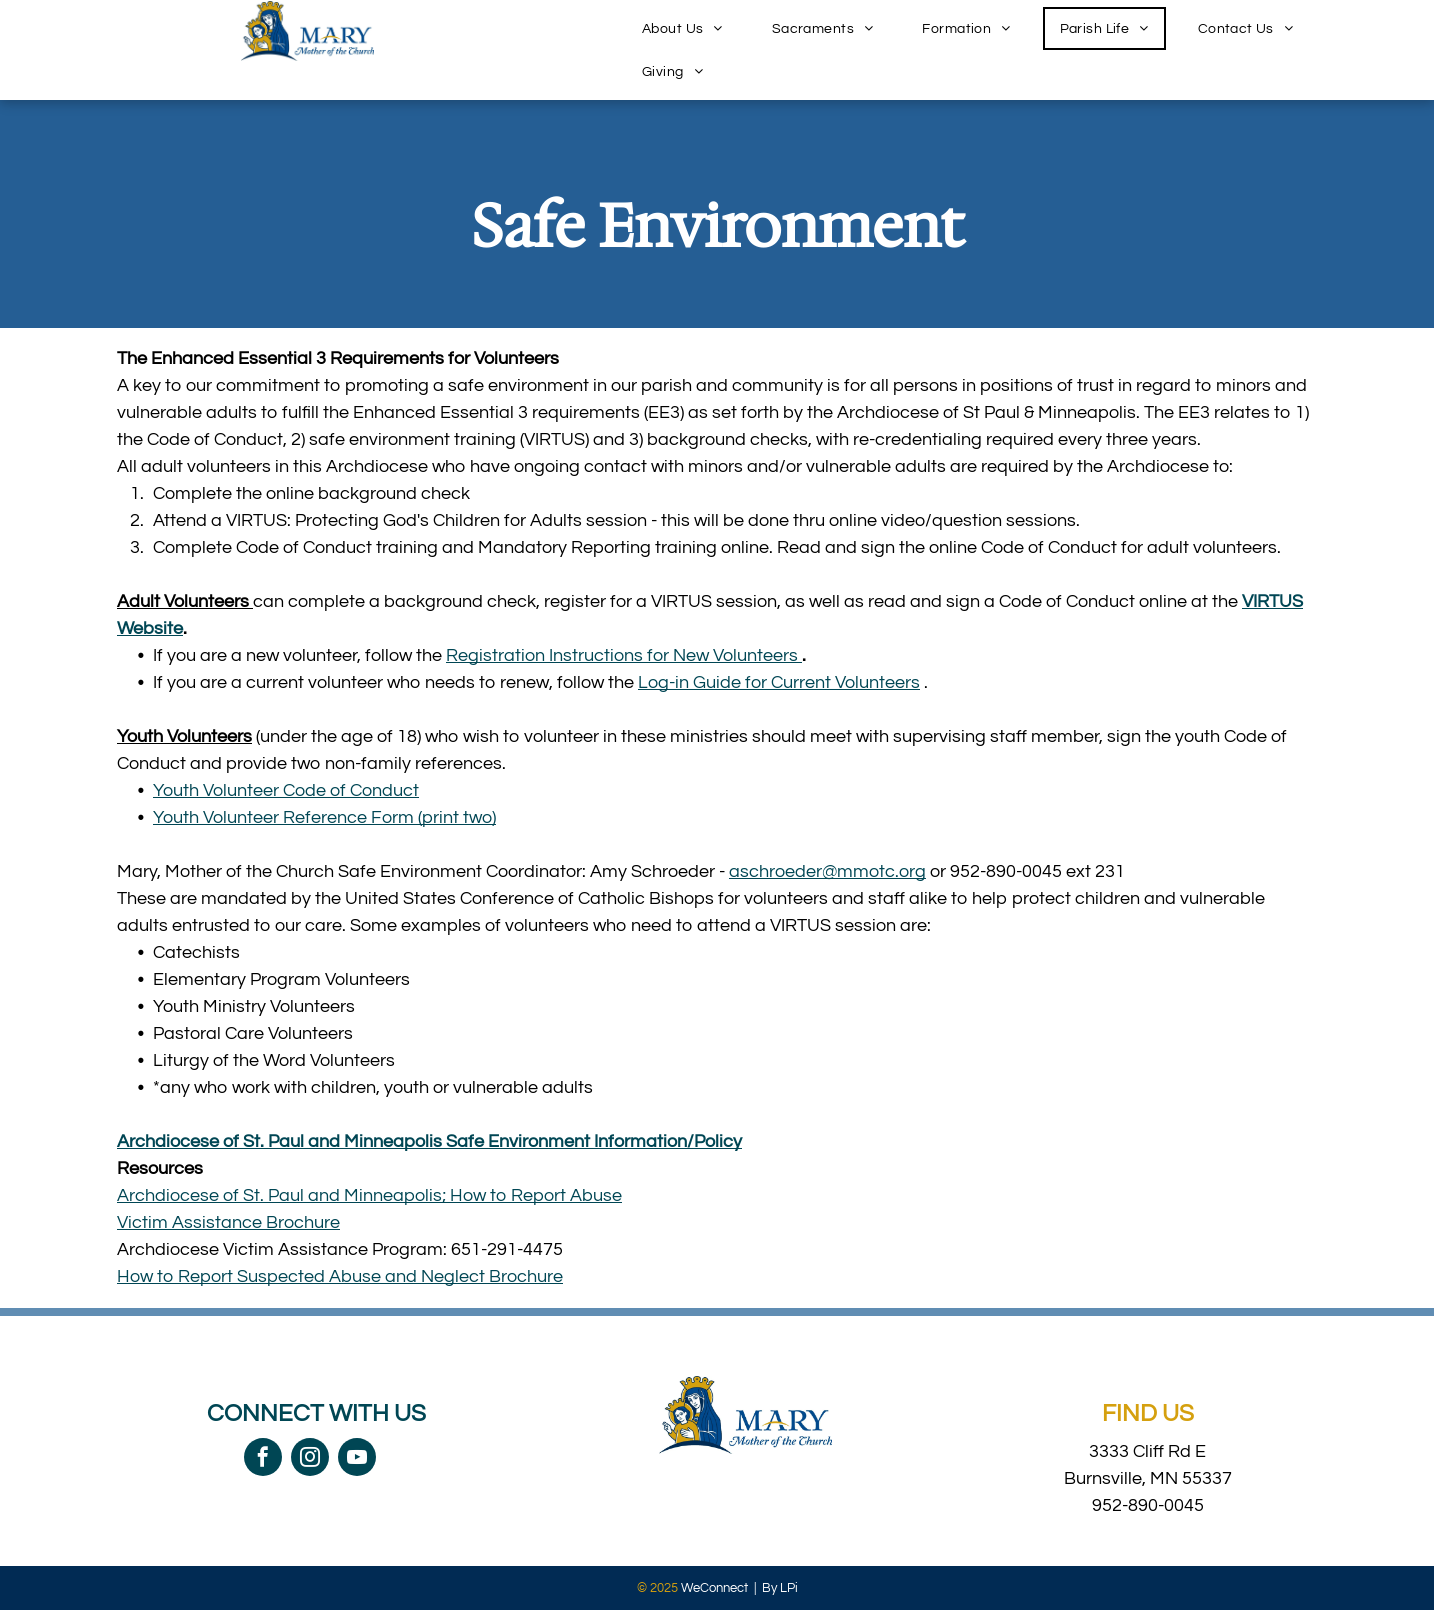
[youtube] (357, 1459)
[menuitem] (690, 28)
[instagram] (310, 1459)
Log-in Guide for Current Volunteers (779, 682)
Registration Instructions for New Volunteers (624, 655)
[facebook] (263, 1459)
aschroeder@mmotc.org (827, 871)
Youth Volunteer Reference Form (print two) (324, 817)
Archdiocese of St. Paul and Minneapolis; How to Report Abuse (369, 1195)
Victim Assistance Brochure (228, 1222)
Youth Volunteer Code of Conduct (286, 790)
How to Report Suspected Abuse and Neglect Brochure (340, 1276)
